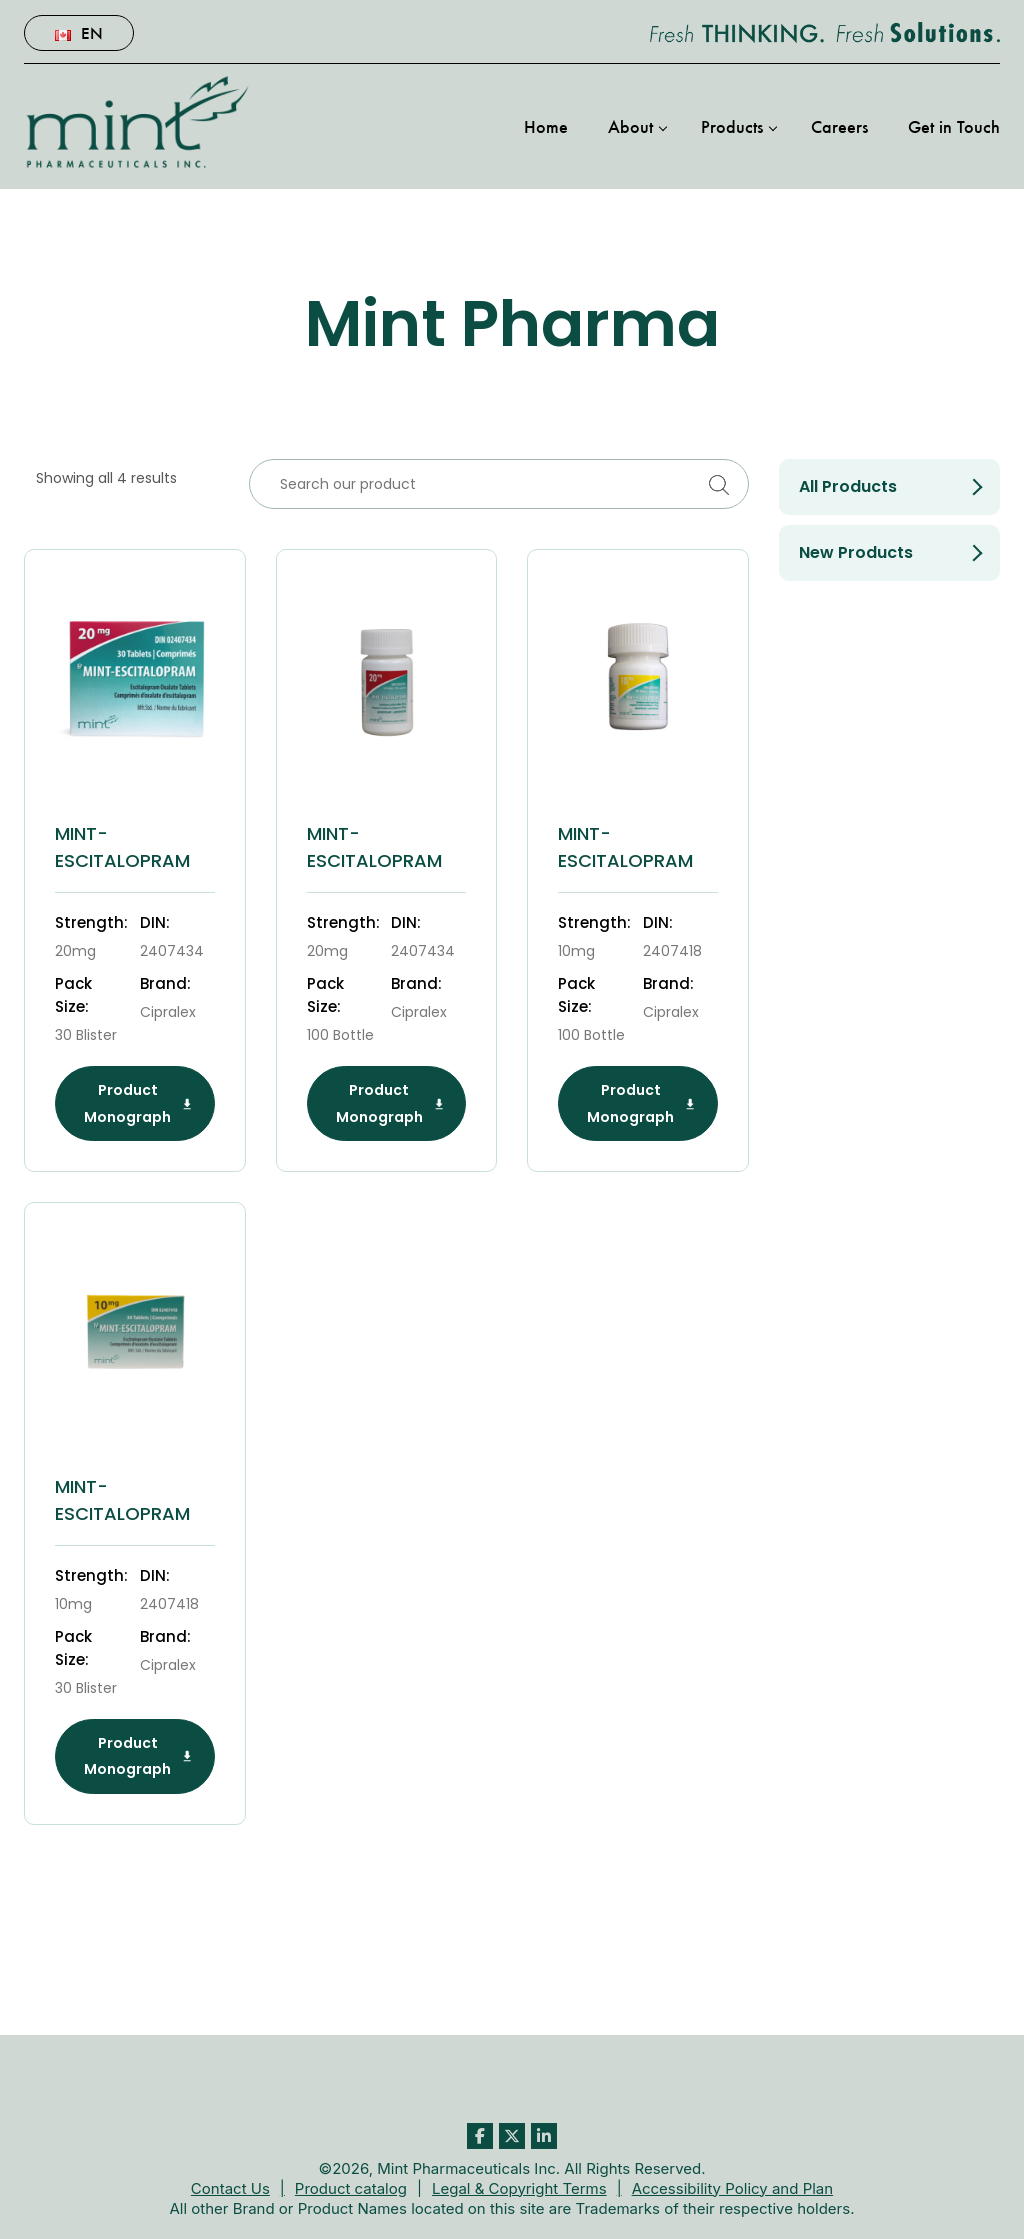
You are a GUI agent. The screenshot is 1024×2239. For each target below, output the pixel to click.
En (79, 32)
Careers (839, 126)
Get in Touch (954, 126)
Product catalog (351, 2188)
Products (732, 126)
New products (856, 552)
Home (546, 126)
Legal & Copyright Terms (519, 2188)
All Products (848, 486)
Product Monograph (138, 1103)
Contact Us (230, 2188)
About (630, 126)
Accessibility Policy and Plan (733, 2188)
